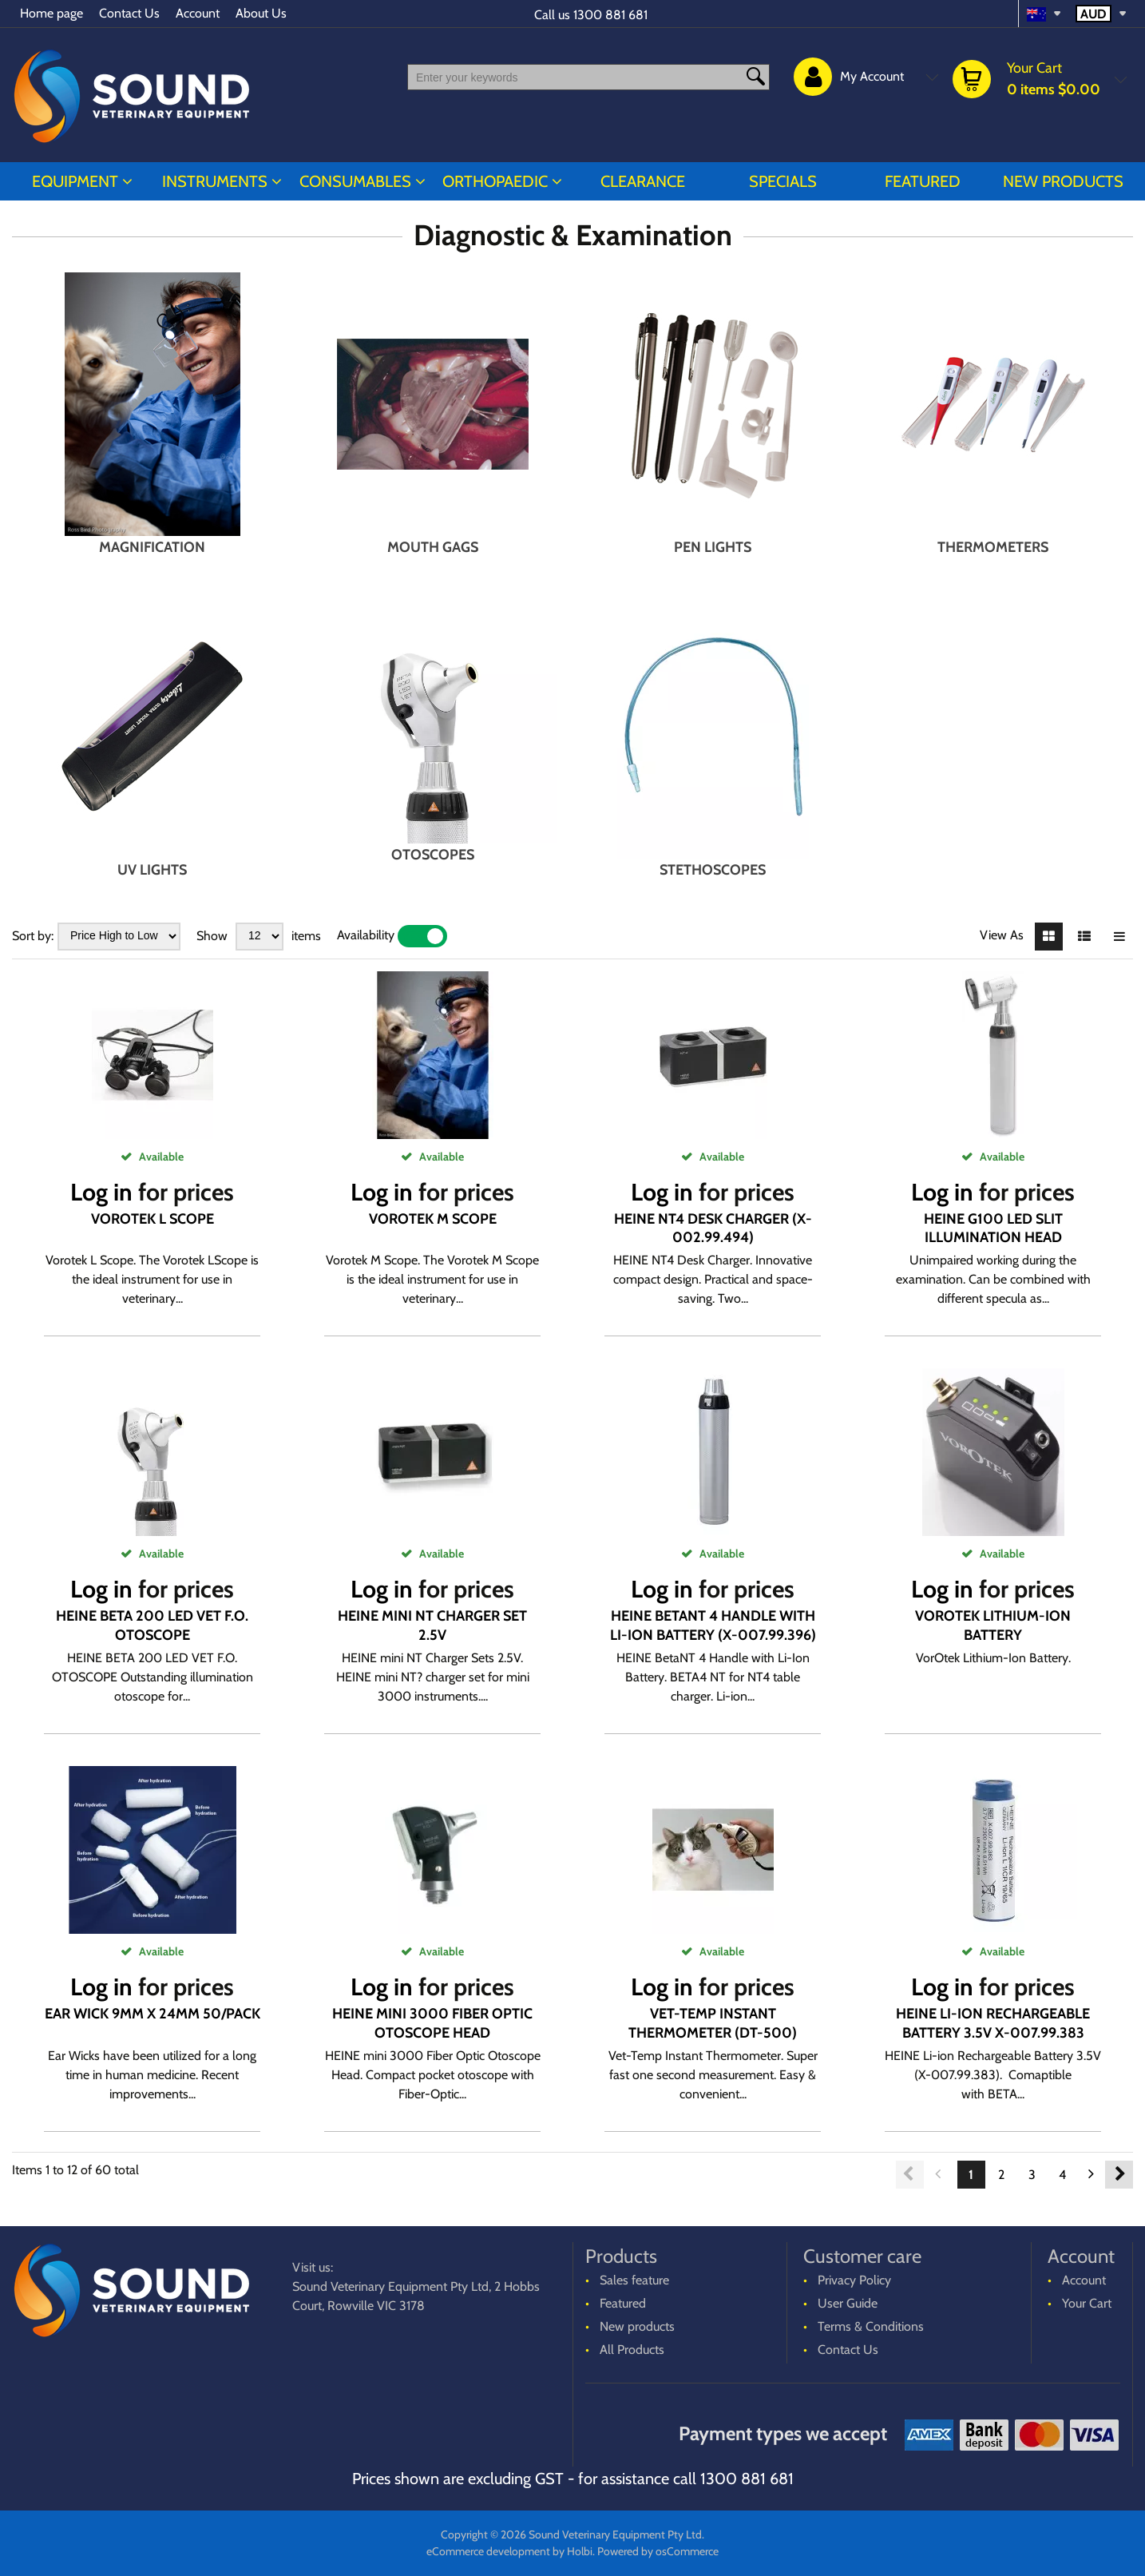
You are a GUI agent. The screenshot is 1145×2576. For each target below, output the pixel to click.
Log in (101, 1192)
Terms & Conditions (871, 2326)
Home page (51, 13)
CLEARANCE (642, 181)
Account (198, 13)
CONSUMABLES (355, 181)
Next (1119, 2175)
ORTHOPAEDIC (495, 181)
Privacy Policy (854, 2280)
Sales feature (634, 2280)
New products (1063, 181)
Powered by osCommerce (658, 2551)
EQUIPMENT (75, 181)
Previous (910, 2175)
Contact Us (129, 13)
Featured (923, 181)
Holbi (579, 2551)
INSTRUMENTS (214, 181)
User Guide (848, 2303)
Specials (783, 181)
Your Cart (1086, 2303)
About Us (261, 13)
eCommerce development (488, 2551)
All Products (632, 2349)
